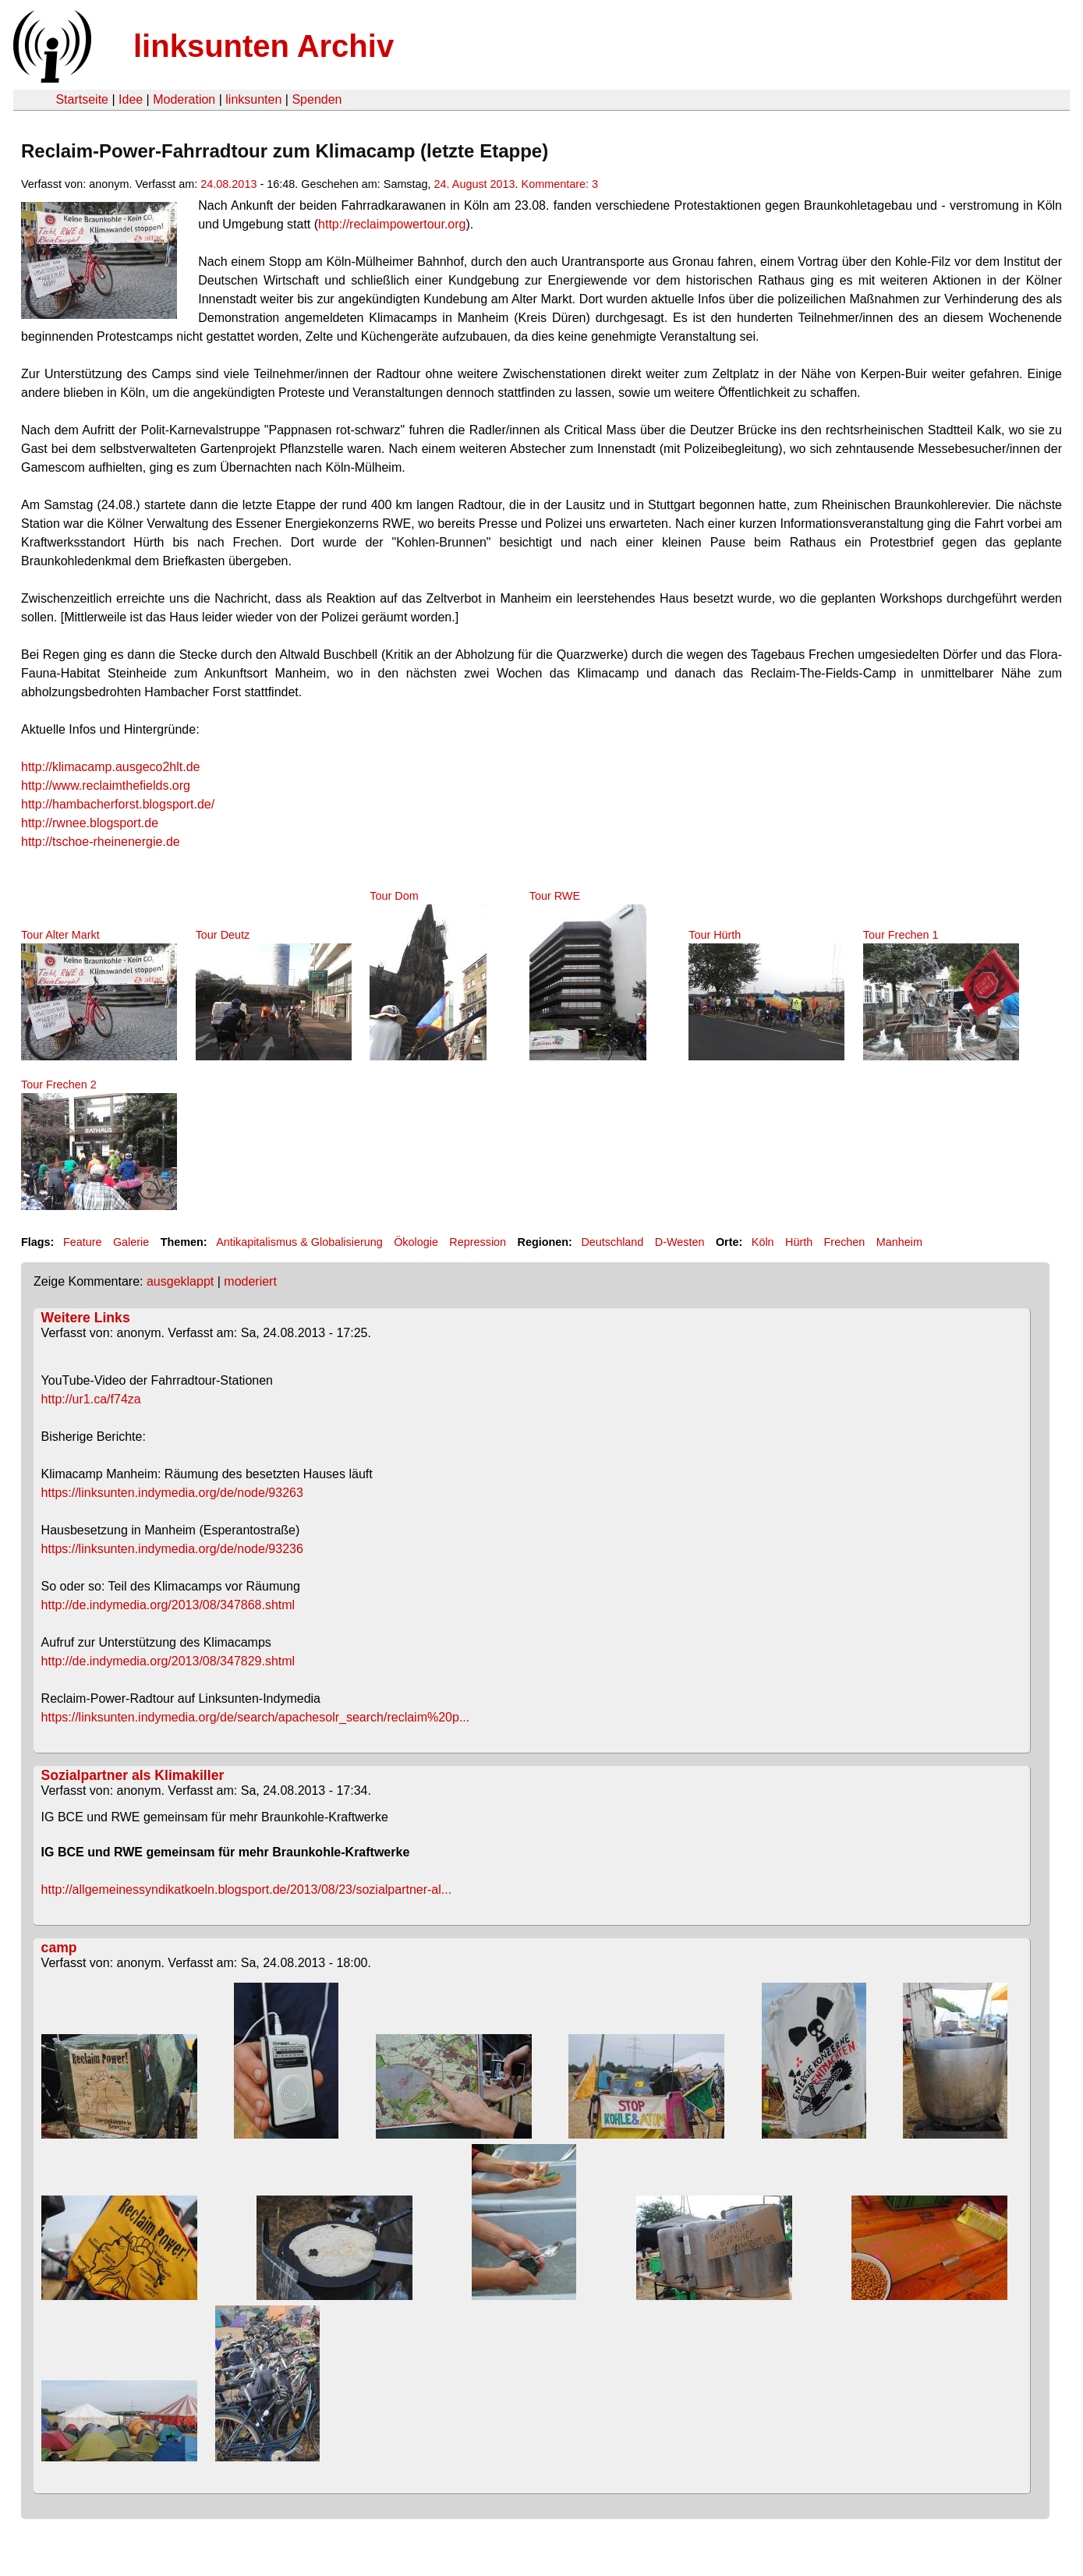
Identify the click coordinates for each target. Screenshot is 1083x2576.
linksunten (253, 99)
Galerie (131, 1242)
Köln (763, 1242)
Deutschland (612, 1242)
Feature (82, 1242)
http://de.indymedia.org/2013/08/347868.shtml (168, 1605)
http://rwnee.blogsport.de (89, 823)
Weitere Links (85, 1317)
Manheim (899, 1242)
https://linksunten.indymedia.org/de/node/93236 (172, 1548)
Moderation (184, 99)
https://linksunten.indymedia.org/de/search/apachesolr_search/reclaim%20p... (255, 1717)
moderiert (250, 1281)
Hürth (798, 1242)
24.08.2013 (228, 184)
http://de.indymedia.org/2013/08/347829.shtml (168, 1661)
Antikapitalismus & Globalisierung (299, 1242)
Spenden (317, 99)
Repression (477, 1242)
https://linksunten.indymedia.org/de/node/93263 (172, 1492)
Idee (131, 99)
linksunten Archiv (263, 46)
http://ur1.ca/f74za (91, 1399)
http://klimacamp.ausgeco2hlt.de (110, 766)
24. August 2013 (474, 184)
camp (59, 1947)
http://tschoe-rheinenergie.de (100, 841)
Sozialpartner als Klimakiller (133, 1775)
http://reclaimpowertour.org (391, 224)
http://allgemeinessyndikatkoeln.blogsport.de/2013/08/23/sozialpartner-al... (246, 1889)
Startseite (81, 99)
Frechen (844, 1242)
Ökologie (416, 1242)
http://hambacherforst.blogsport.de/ (117, 804)
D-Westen (680, 1242)
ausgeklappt (180, 1281)
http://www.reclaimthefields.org (105, 785)
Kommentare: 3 (560, 184)
